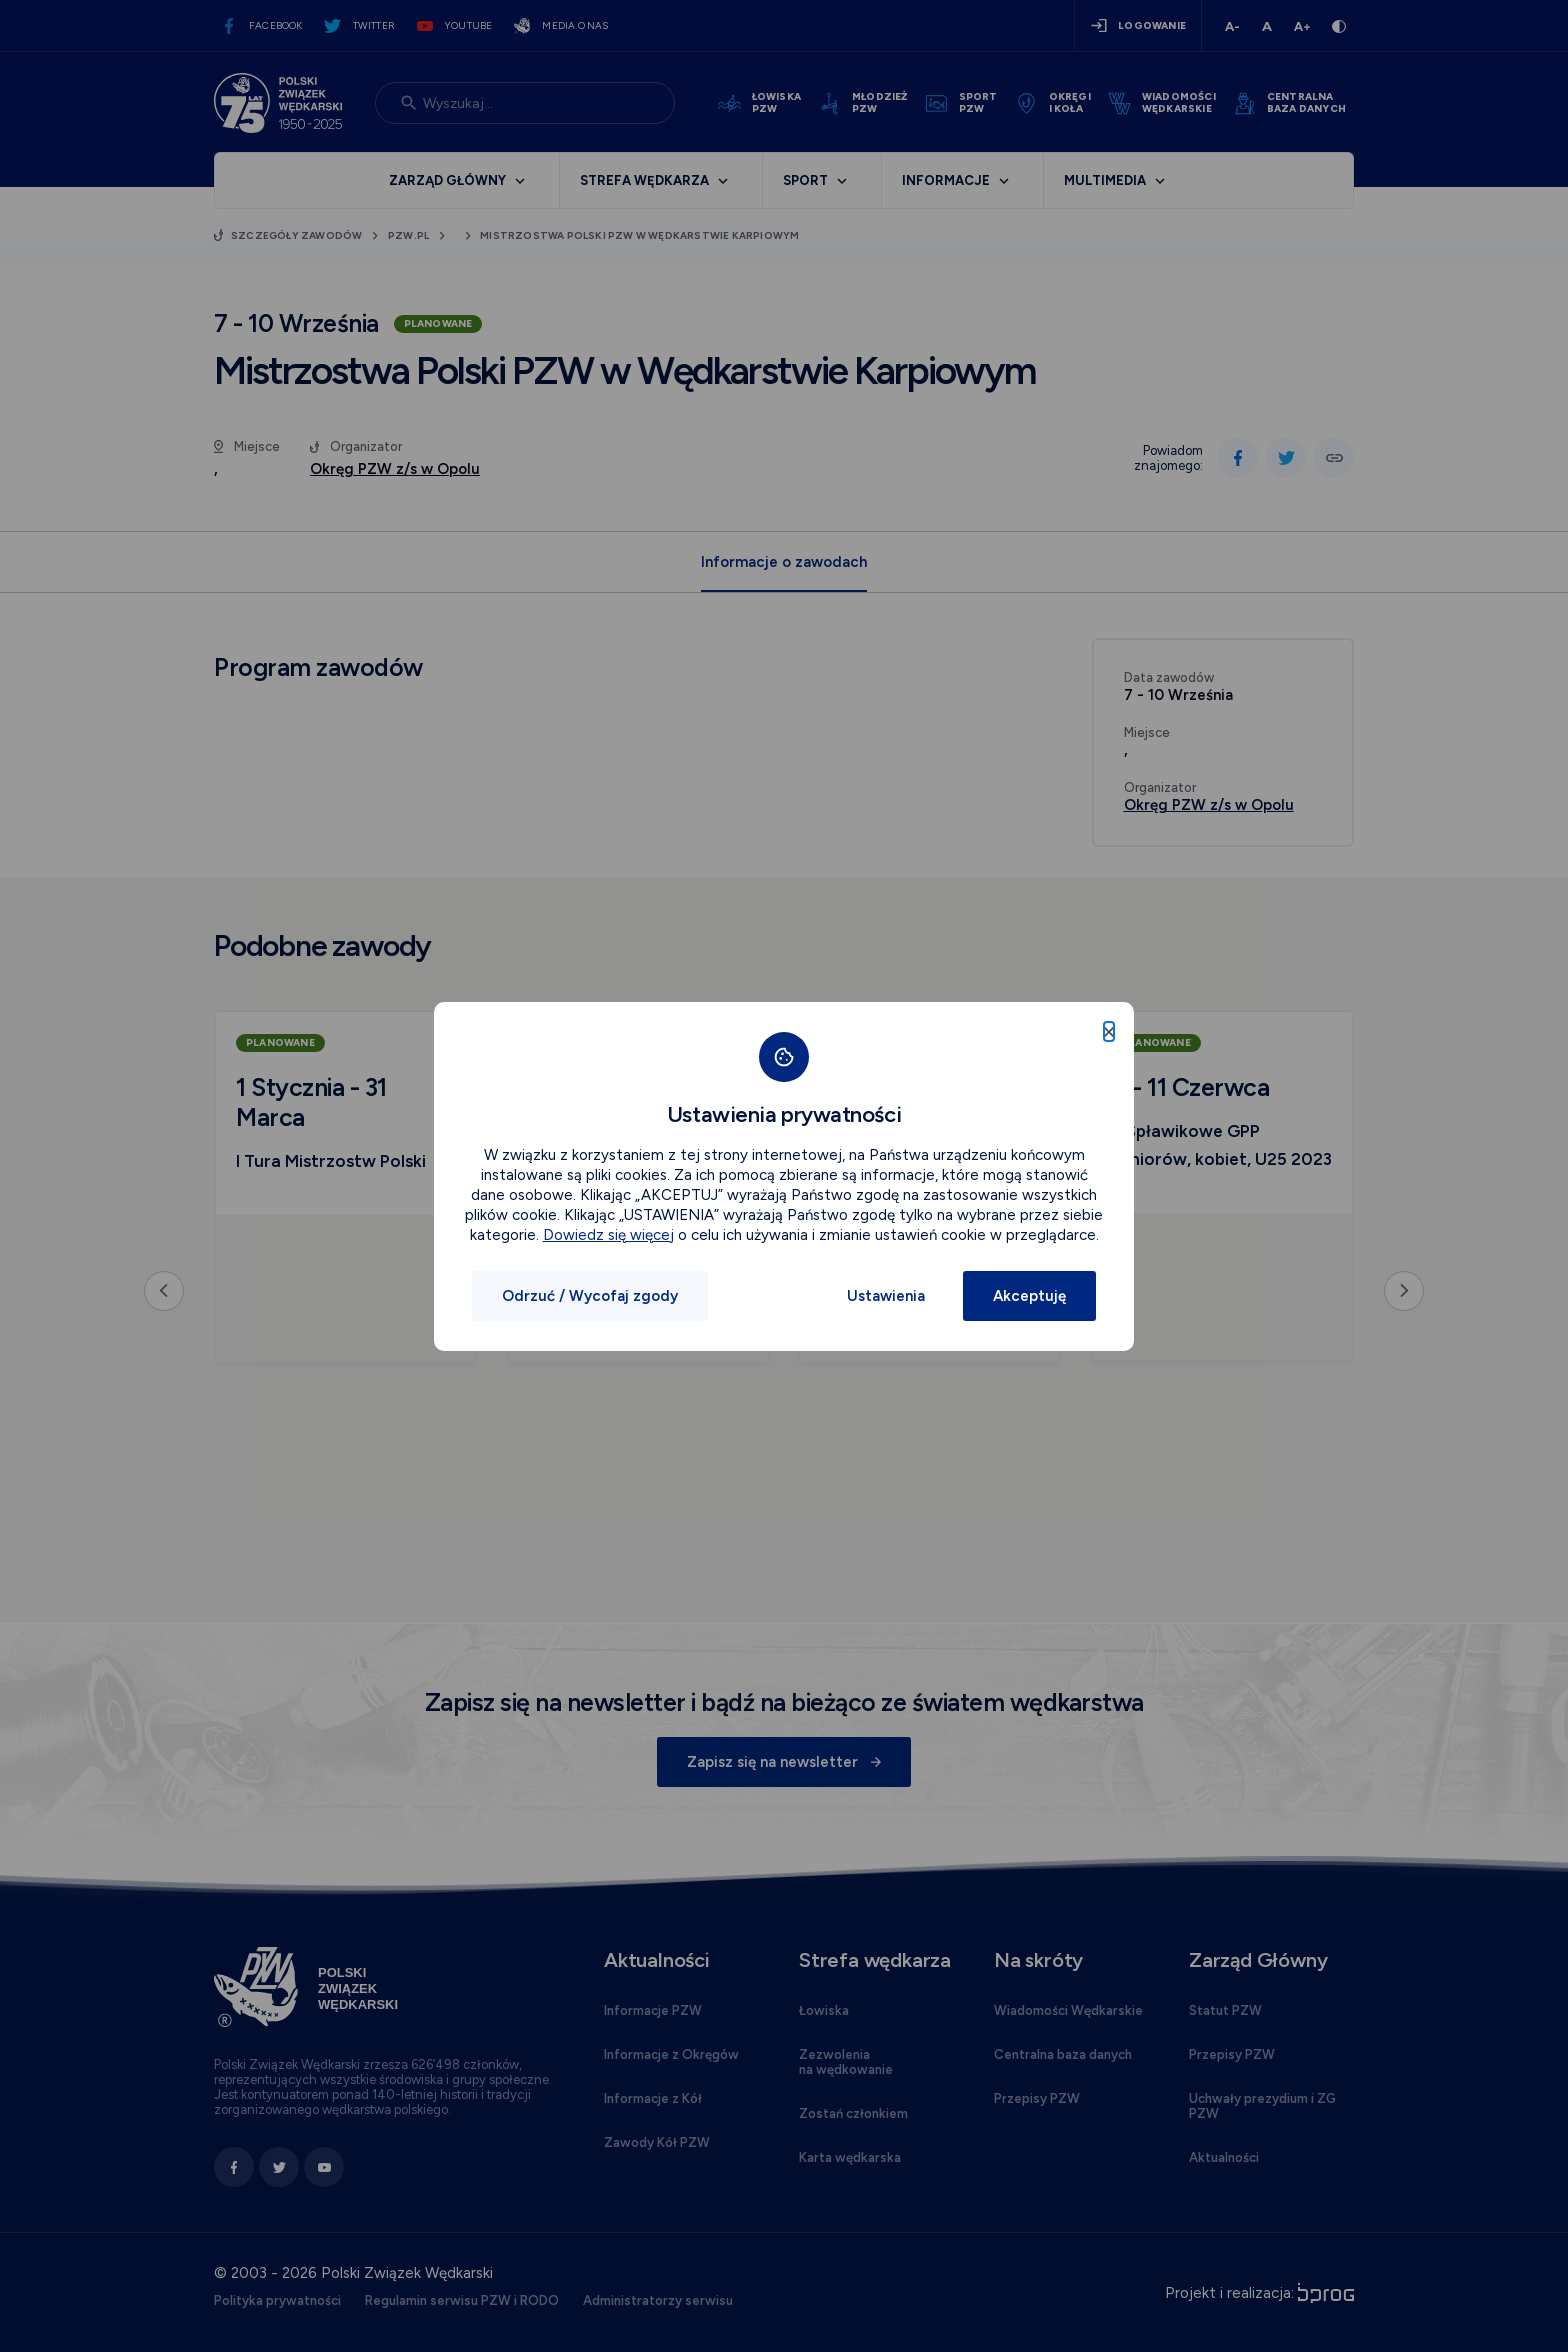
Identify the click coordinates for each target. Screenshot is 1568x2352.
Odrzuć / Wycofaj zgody (590, 1296)
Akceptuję (1029, 1296)
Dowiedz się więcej (608, 1235)
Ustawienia (886, 1296)
